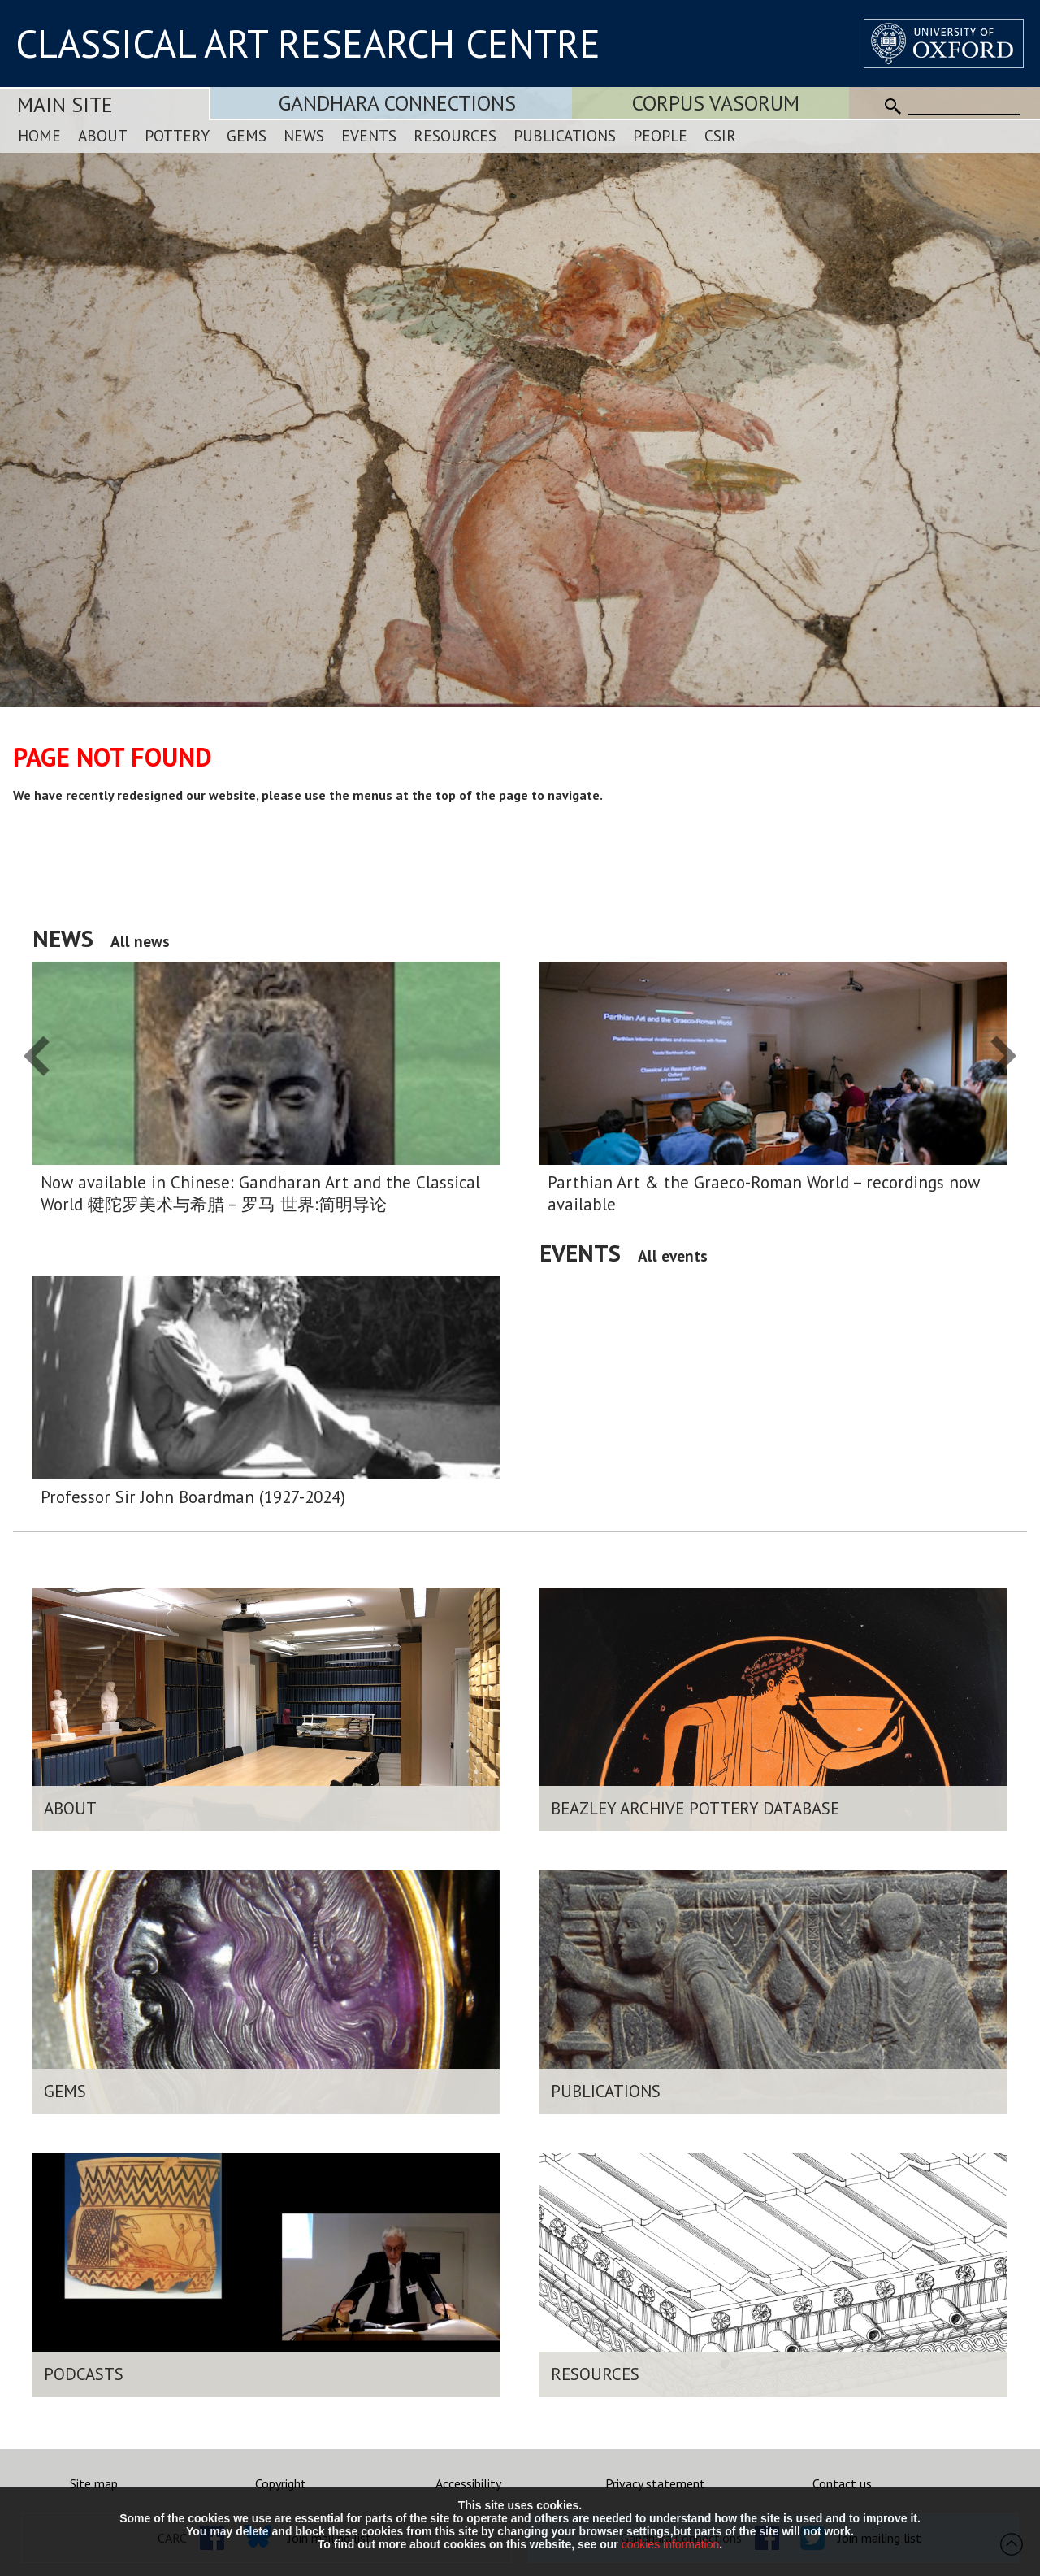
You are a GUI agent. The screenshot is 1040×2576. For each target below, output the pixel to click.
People (660, 135)
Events (368, 135)
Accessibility (468, 2483)
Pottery (177, 135)
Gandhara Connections (397, 102)
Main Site (65, 104)
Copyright (280, 2483)
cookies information (671, 2544)
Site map (94, 2483)
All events (673, 1255)
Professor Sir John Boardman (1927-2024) (193, 1497)
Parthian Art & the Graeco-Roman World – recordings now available (764, 1193)
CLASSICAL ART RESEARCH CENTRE (307, 43)
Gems (246, 135)
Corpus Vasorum (716, 102)
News (304, 135)
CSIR (720, 135)
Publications (565, 135)
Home (39, 135)
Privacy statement (655, 2483)
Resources (455, 135)
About (103, 135)
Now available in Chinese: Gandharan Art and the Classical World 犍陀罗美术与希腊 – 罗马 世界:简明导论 (260, 1193)
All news (140, 941)
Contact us (842, 2483)
